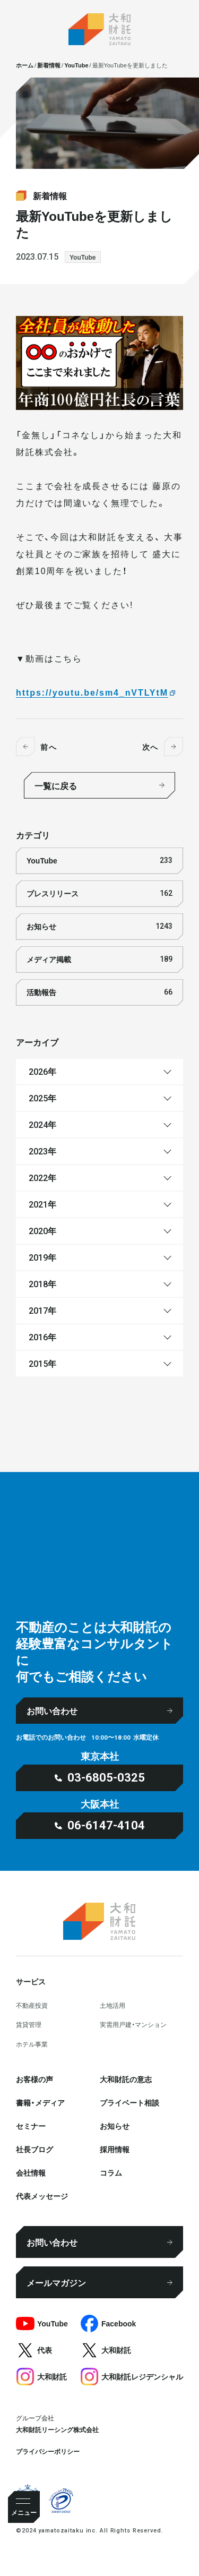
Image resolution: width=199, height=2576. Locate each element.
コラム (111, 2172)
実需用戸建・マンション (133, 2024)
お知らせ (99, 926)
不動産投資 (32, 2005)
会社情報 (31, 2172)
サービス (31, 1981)
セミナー (31, 2125)
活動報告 (99, 992)
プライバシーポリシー (48, 2451)
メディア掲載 (99, 959)
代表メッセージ (42, 2195)
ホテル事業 (32, 2044)
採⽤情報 (114, 2149)
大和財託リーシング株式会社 (57, 2429)
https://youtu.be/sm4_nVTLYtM (92, 692)
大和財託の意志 (126, 2079)
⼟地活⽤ (112, 2005)
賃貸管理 (28, 2024)
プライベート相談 (129, 2102)
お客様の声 (34, 2079)
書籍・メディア (40, 2102)
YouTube (83, 257)
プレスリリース (99, 893)
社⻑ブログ (34, 2149)
